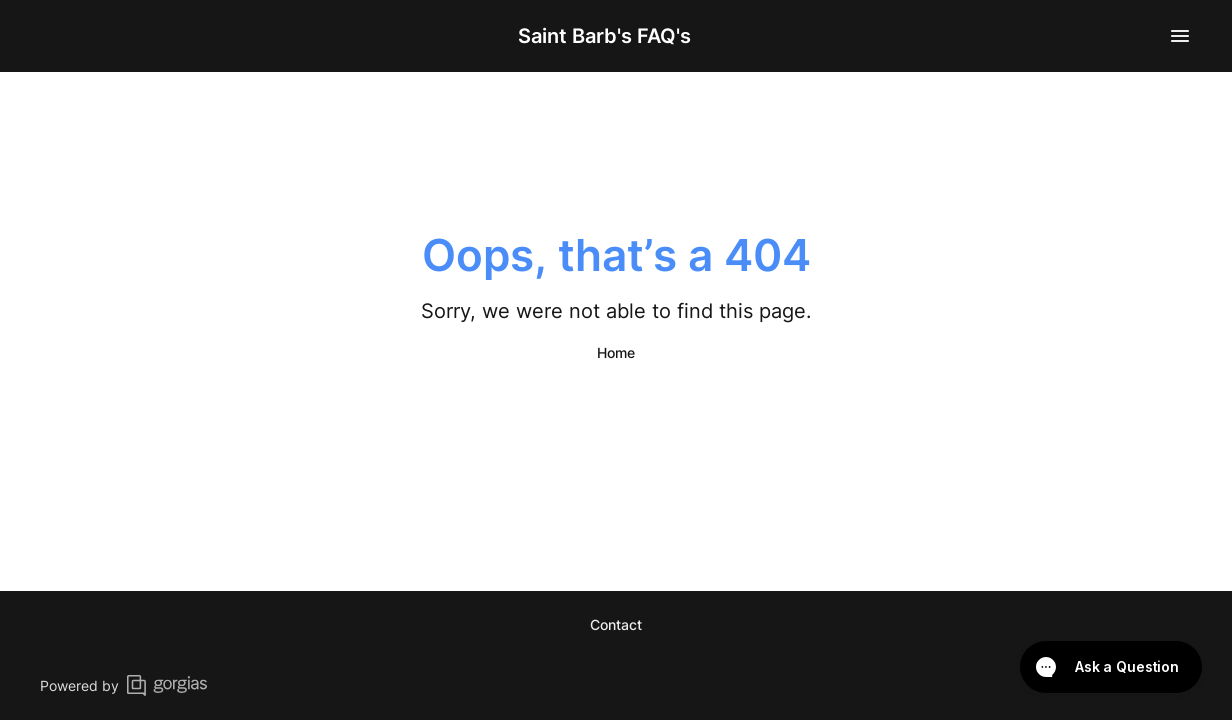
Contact (616, 624)
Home (616, 352)
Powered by (123, 685)
